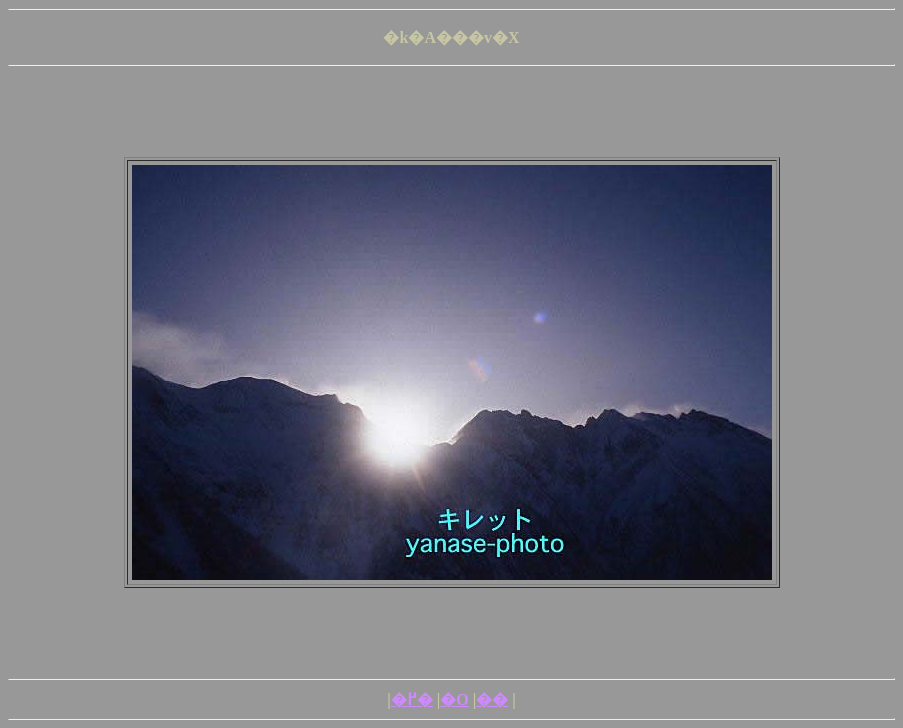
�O (454, 699)
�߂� (412, 699)
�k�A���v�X (451, 37)
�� (492, 699)
